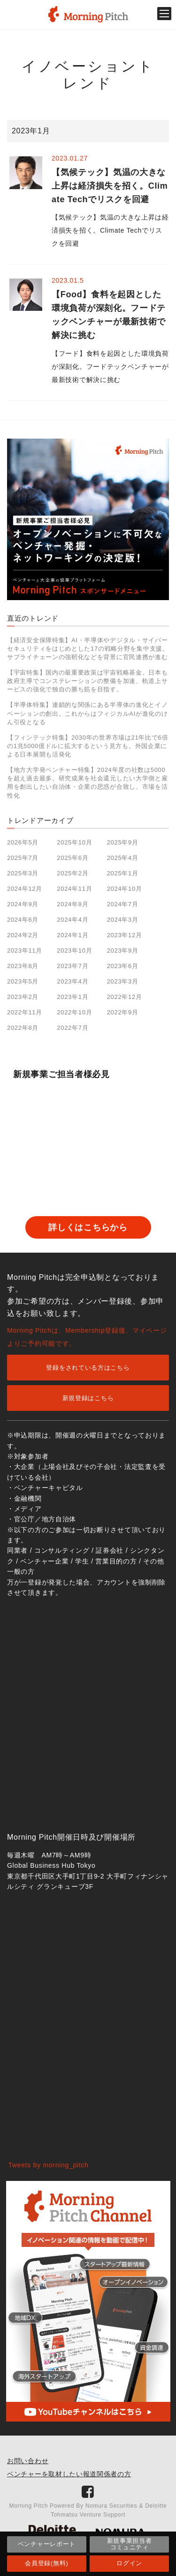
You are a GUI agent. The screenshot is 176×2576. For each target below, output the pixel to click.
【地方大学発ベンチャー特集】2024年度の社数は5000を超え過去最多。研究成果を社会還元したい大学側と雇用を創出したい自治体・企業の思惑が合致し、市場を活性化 (87, 782)
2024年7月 (122, 904)
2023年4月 (72, 981)
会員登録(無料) (46, 2563)
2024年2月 (22, 935)
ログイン (129, 2563)
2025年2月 (72, 873)
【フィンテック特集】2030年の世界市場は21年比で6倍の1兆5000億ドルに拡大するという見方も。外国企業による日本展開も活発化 (87, 746)
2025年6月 (72, 857)
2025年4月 (122, 857)
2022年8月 (22, 1027)
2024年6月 (22, 919)
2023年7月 (72, 965)
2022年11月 (24, 1012)
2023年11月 (24, 950)
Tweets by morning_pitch (48, 2165)
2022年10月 (74, 1012)
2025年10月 (74, 842)
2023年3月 (122, 981)
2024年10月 (124, 888)
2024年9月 (22, 904)
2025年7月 (22, 857)
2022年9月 (122, 1012)
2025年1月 (122, 873)
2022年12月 (124, 996)
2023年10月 (74, 950)
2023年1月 (72, 996)
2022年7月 (72, 1027)
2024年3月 (122, 919)
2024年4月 (72, 919)
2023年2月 (22, 996)
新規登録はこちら (88, 1398)
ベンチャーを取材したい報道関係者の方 (69, 2474)
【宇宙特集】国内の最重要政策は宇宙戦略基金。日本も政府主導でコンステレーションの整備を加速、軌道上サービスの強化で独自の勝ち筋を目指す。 (87, 681)
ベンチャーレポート (47, 2543)
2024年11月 (74, 888)
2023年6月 (122, 965)
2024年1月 (72, 935)
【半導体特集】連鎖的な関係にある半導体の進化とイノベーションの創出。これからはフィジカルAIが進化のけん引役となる (87, 713)
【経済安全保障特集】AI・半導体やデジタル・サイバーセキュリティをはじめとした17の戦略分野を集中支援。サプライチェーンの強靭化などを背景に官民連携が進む (88, 649)
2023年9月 (122, 950)
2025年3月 (22, 873)
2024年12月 (24, 888)
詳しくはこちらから (87, 1227)
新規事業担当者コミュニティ (129, 2544)
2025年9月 (122, 842)
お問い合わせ (27, 2461)
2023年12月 (124, 935)
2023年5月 (22, 981)
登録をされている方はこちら (88, 1367)
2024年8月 (72, 904)
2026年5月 (22, 842)
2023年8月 (22, 965)
